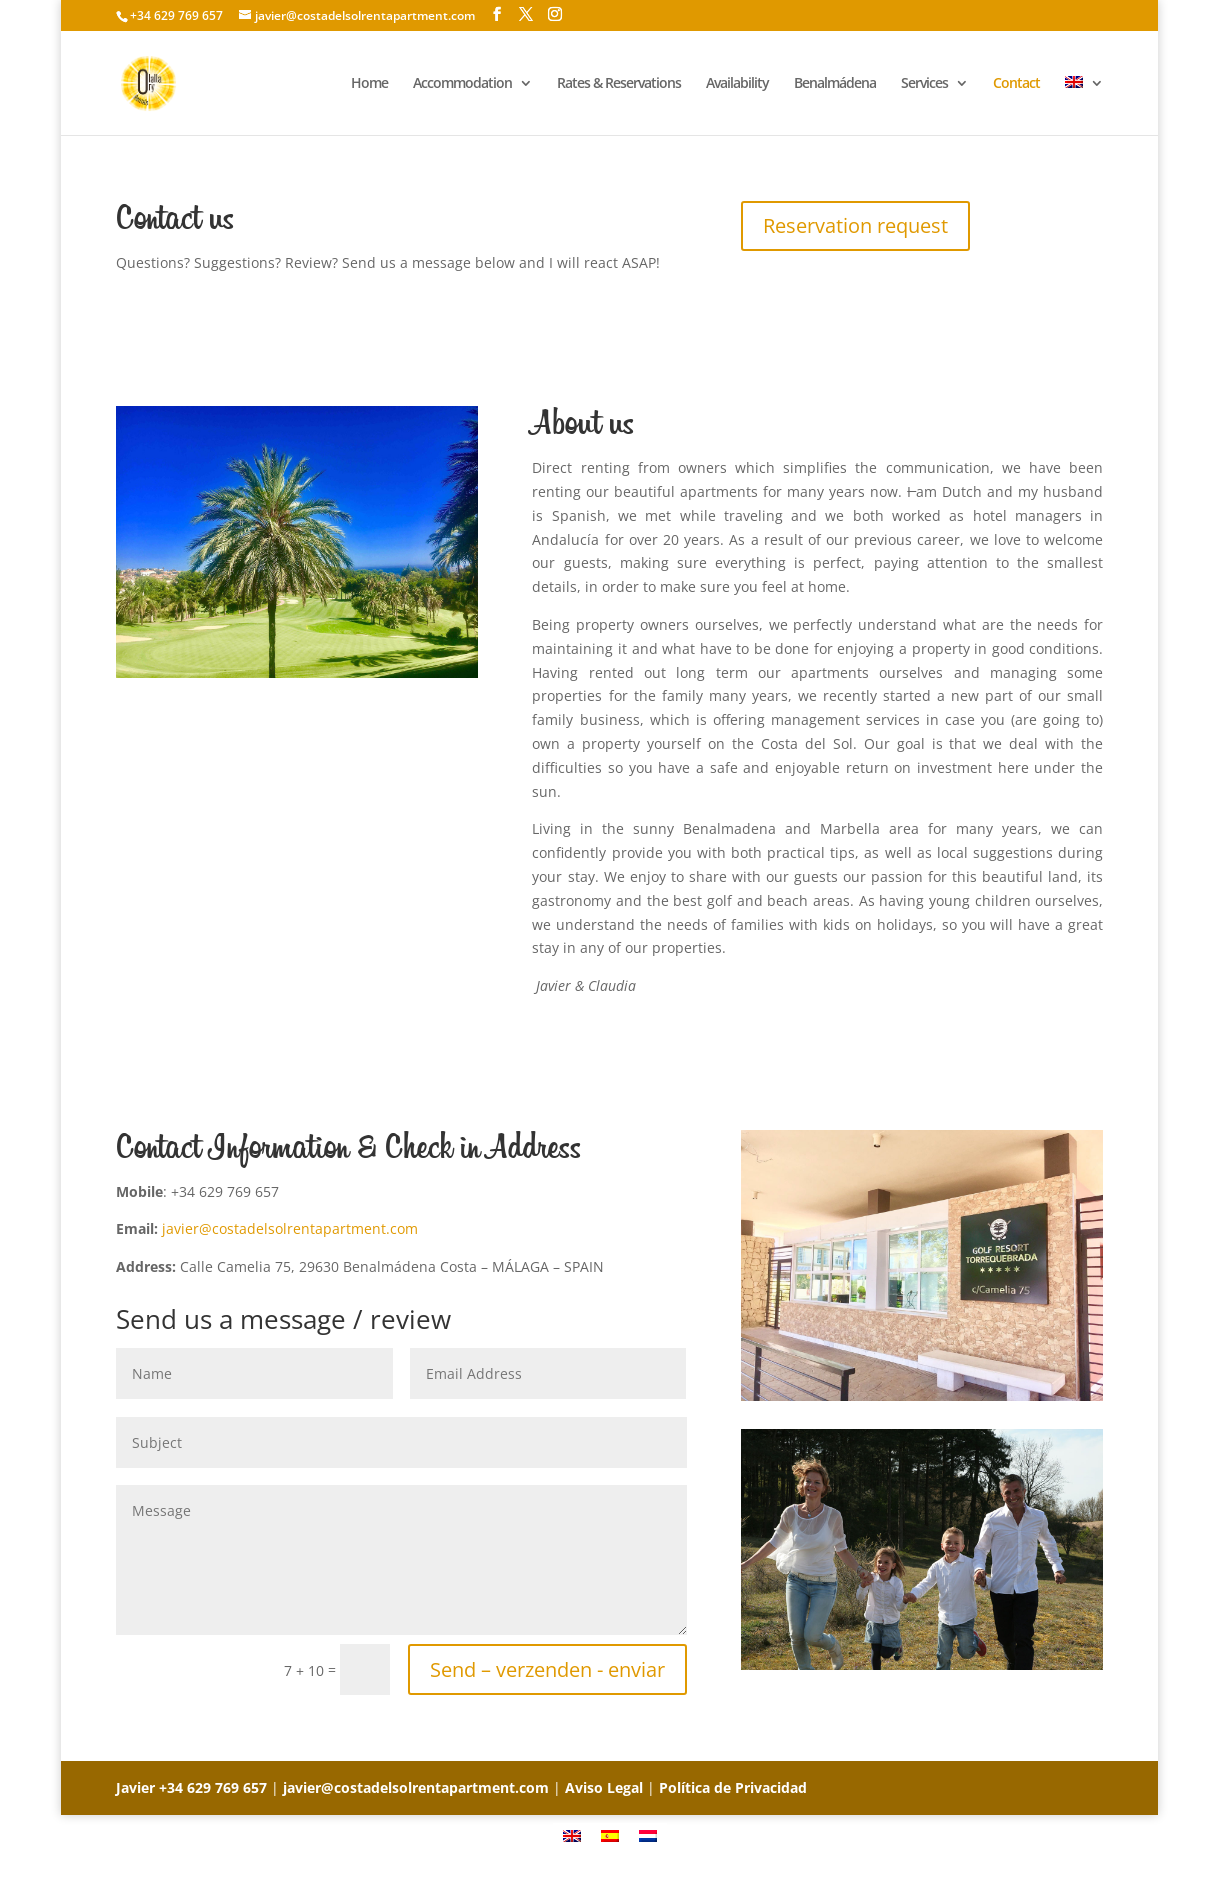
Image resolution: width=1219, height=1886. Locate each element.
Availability (737, 84)
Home (369, 84)
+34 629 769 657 (213, 1787)
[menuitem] (1084, 105)
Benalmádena (835, 84)
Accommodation (462, 84)
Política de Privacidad (733, 1787)
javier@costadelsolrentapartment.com (290, 1228)
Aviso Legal (604, 1787)
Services (924, 84)
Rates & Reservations (619, 84)
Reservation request (855, 225)
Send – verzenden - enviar (547, 1669)
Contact (1016, 84)
